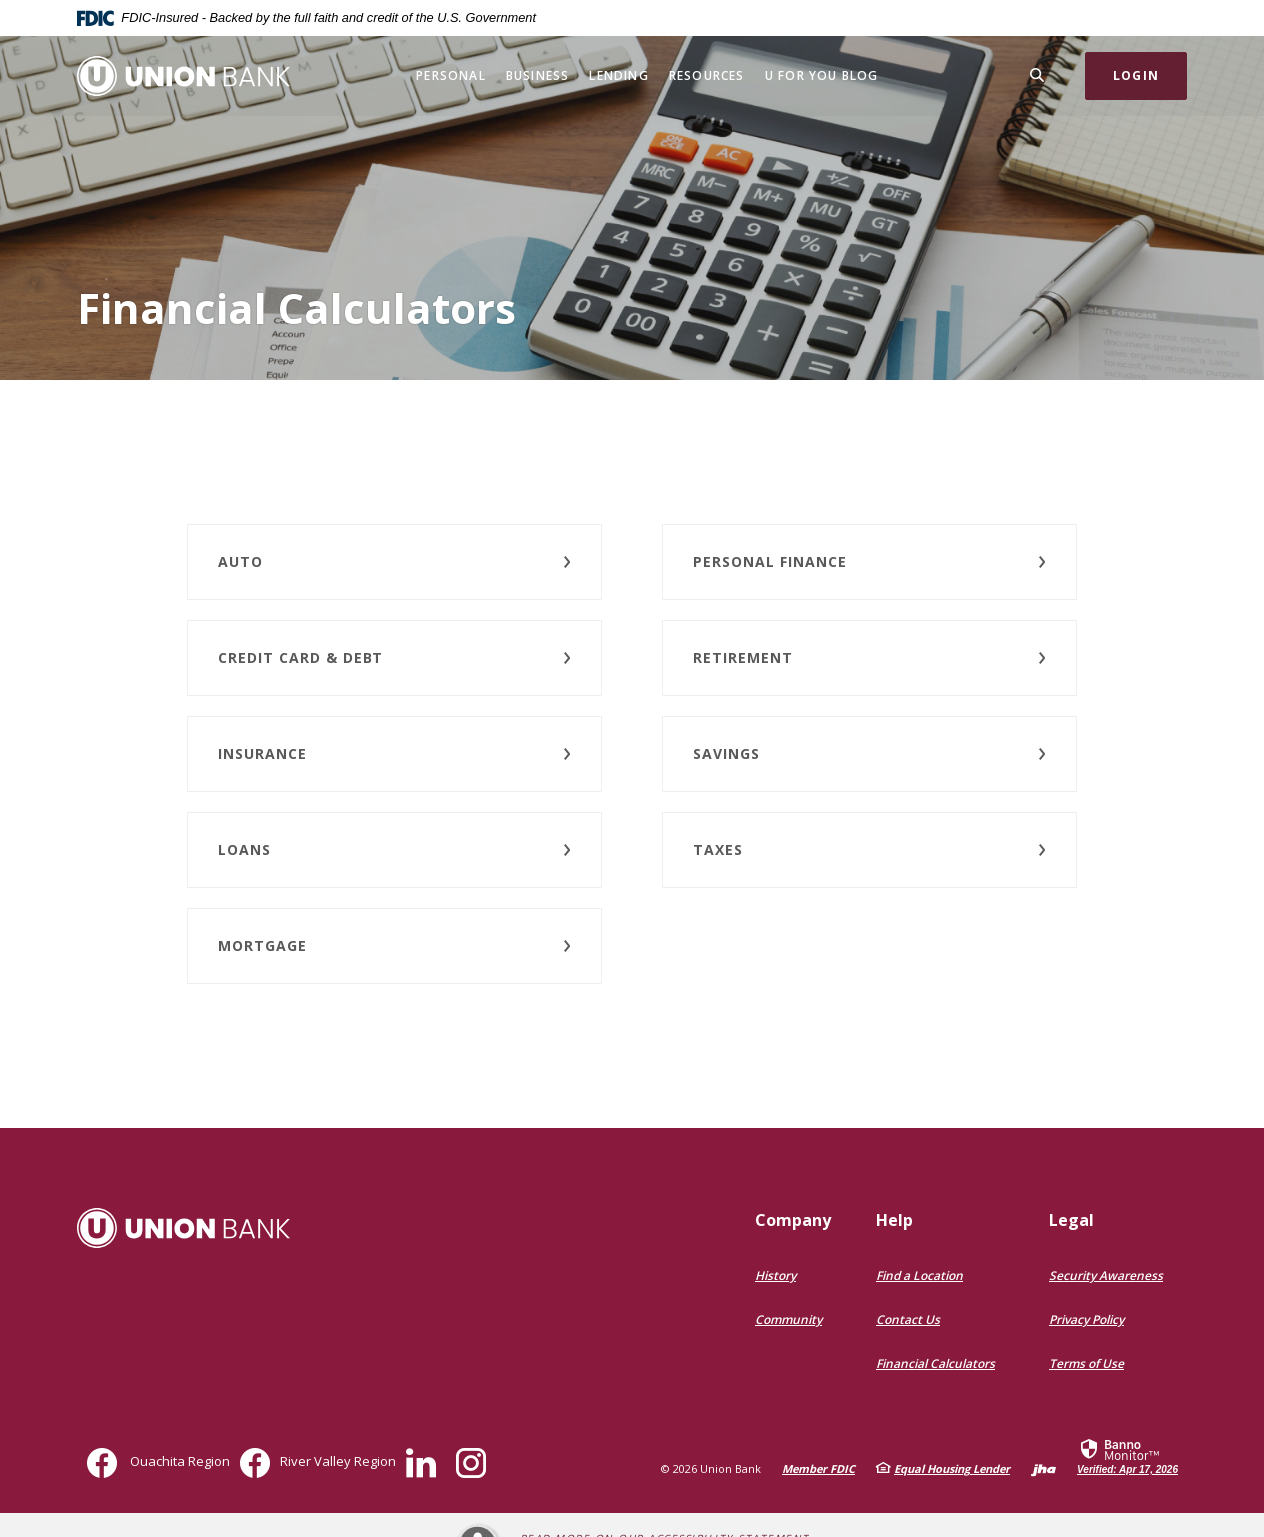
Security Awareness (1106, 1275)
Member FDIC (818, 1468)
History (775, 1275)
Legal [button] (1071, 1220)
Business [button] (538, 75)
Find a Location (919, 1275)
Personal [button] (451, 75)
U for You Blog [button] (822, 75)
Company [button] (793, 1220)
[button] (394, 562)
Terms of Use (1086, 1363)
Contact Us (908, 1319)
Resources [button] (707, 75)
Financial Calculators (935, 1363)
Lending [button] (618, 75)
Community (788, 1319)
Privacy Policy (1086, 1319)
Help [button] (894, 1220)
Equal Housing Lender (952, 1468)
